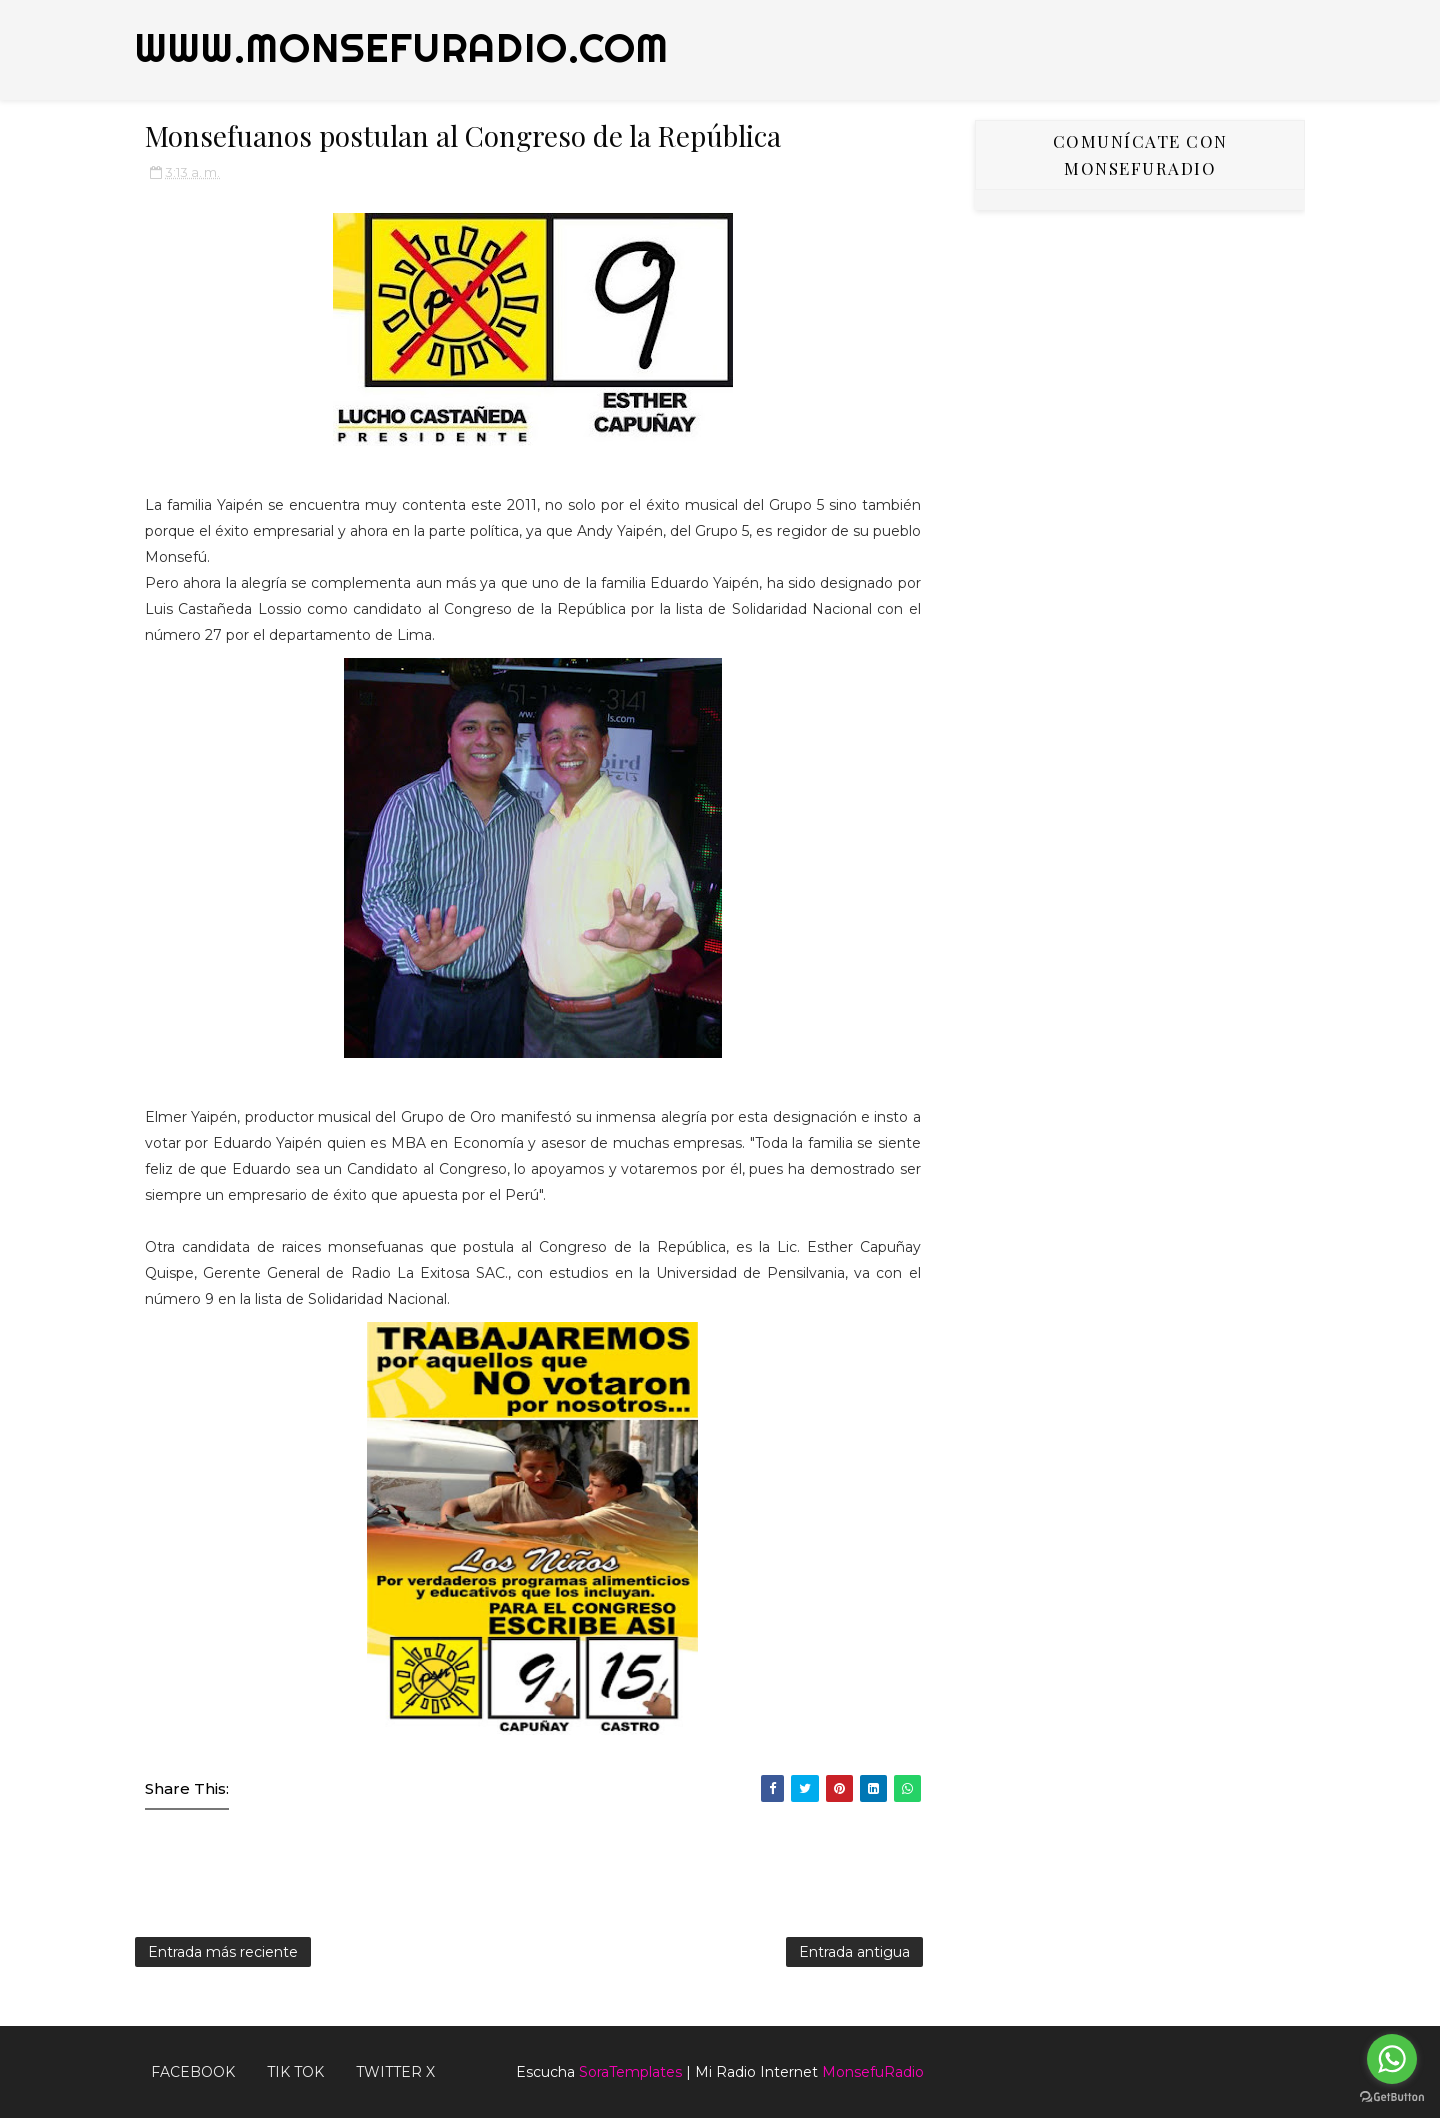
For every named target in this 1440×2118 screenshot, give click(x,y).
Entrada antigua (854, 1952)
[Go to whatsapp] (1392, 2059)
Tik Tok (295, 2072)
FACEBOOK (193, 2072)
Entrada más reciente (223, 1952)
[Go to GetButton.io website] (1392, 2097)
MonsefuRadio (873, 2072)
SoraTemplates (630, 2072)
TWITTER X (395, 2072)
